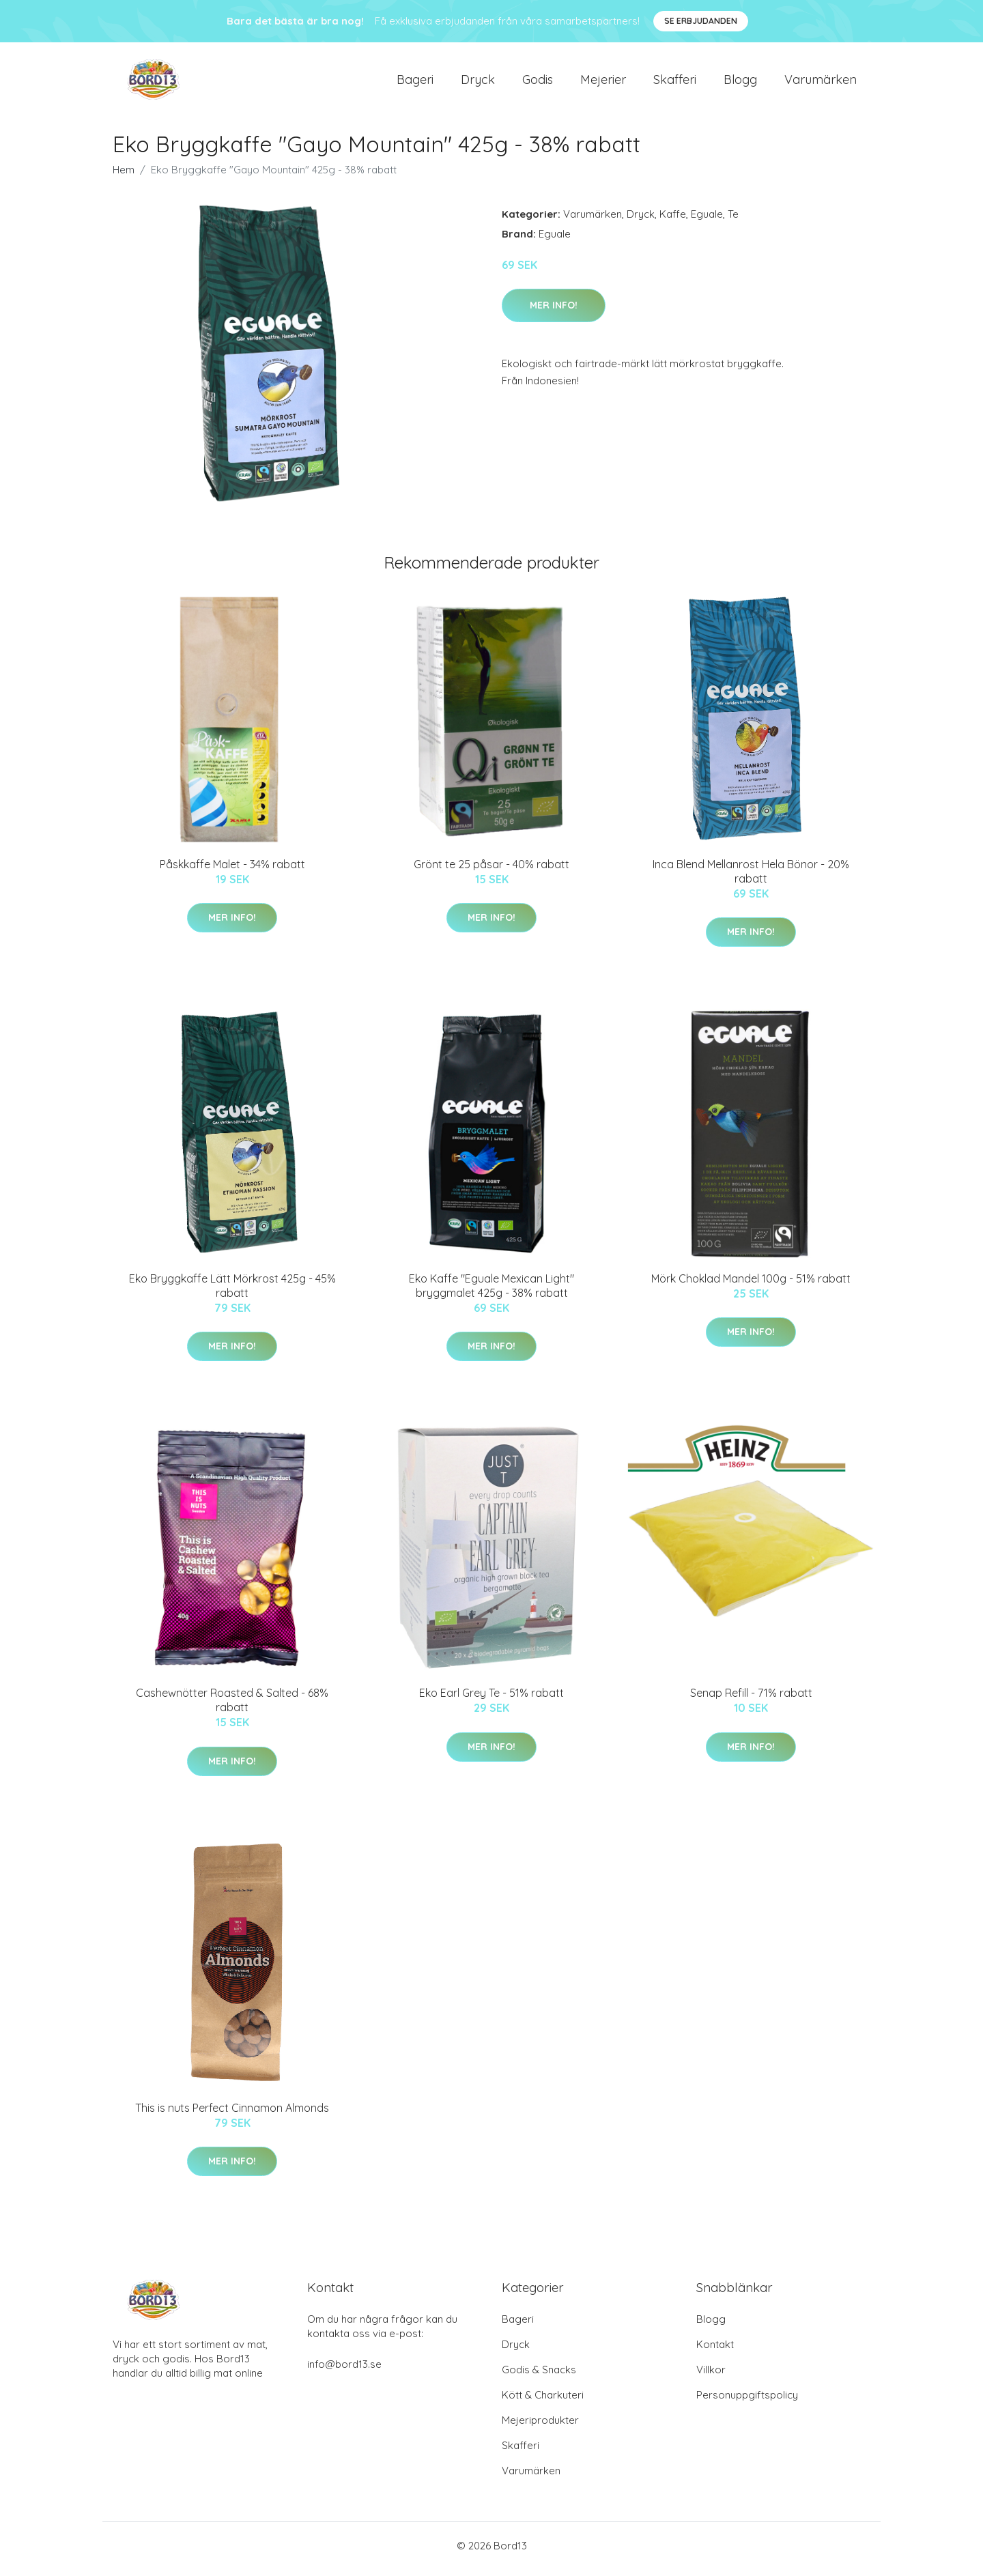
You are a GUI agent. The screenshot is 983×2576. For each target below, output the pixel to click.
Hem (123, 176)
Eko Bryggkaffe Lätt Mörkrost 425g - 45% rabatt (232, 1292)
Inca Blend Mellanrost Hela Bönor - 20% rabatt (751, 878)
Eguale (707, 220)
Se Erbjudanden (700, 21)
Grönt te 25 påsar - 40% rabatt (491, 871)
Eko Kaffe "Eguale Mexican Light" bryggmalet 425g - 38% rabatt (491, 1292)
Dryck (478, 83)
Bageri (415, 83)
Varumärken (820, 83)
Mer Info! (554, 312)
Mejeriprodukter (540, 2426)
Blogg (740, 83)
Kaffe (672, 220)
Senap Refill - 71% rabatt (751, 1700)
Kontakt (715, 2351)
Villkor (711, 2376)
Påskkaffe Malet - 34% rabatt (232, 871)
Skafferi (674, 83)
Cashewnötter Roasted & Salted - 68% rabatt (232, 1707)
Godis (537, 83)
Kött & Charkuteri (543, 2401)
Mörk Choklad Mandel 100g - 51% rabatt (751, 1285)
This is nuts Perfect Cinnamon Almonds (232, 2114)
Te (733, 220)
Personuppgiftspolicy (747, 2401)
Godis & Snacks (539, 2376)
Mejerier (603, 83)
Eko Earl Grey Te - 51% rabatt (491, 1700)
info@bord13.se (344, 2370)
